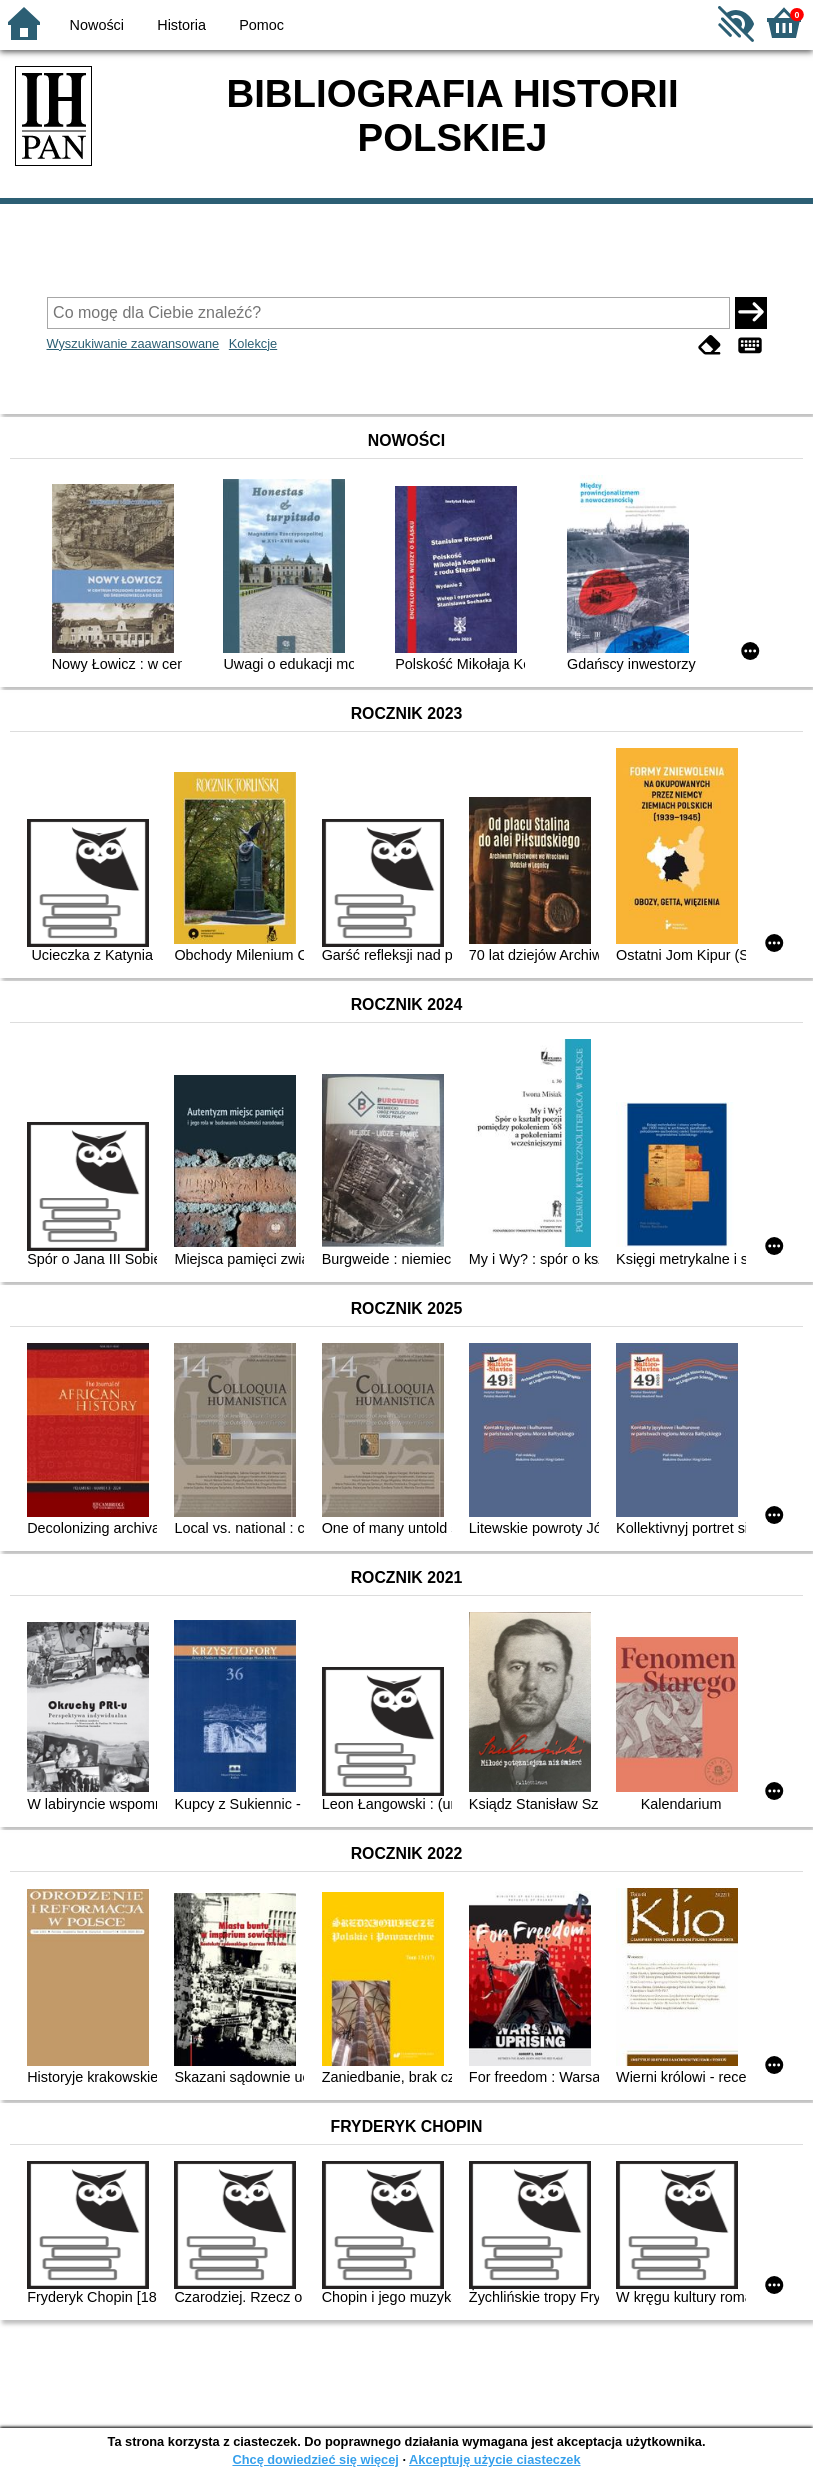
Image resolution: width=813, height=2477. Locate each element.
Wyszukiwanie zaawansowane (133, 343)
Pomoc (261, 25)
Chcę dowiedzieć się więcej (315, 2459)
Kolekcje (253, 343)
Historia (181, 25)
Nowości (97, 25)
